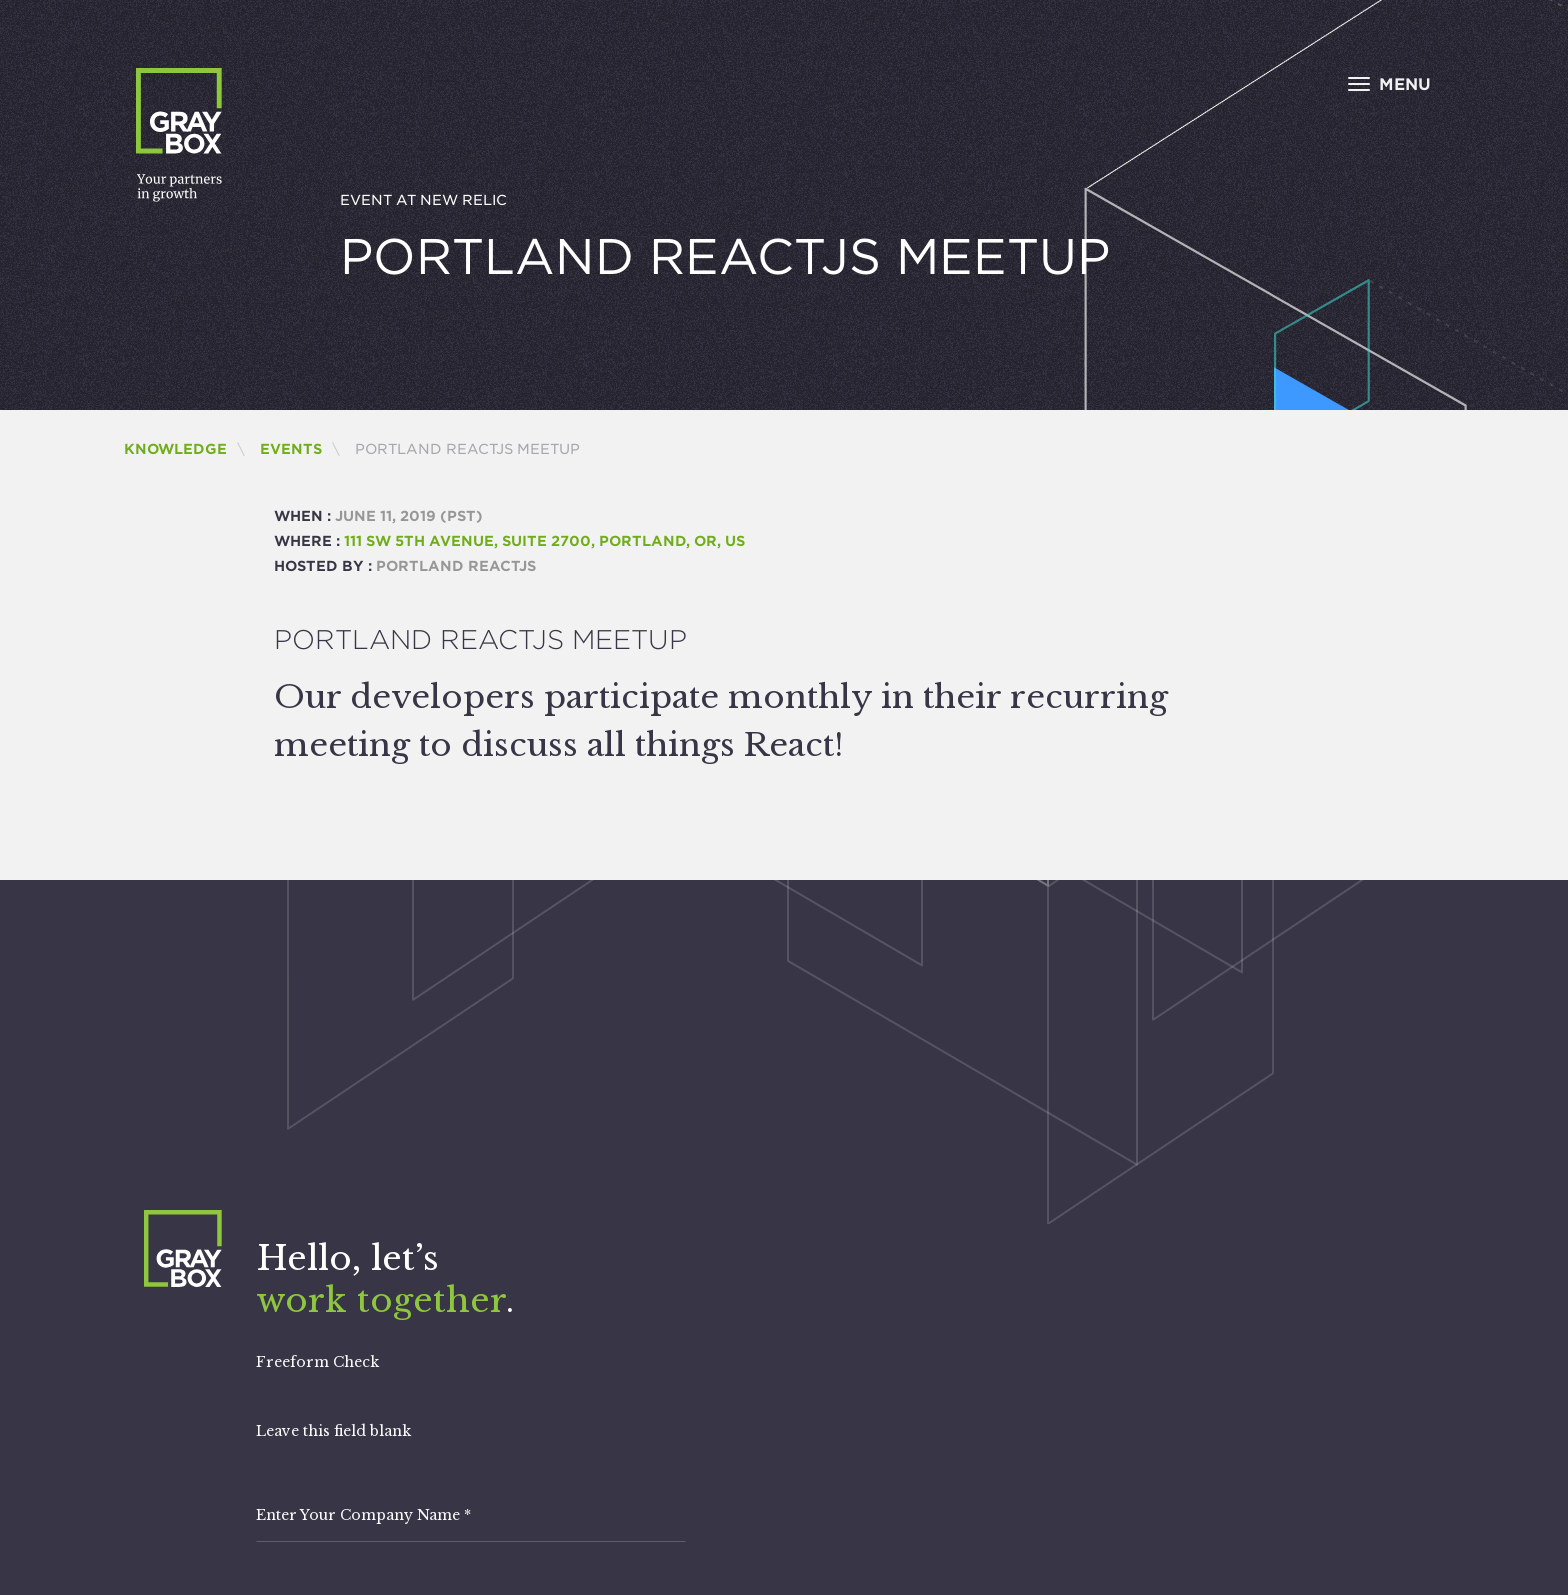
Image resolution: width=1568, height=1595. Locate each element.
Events (291, 449)
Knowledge (175, 449)
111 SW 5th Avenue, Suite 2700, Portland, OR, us (544, 541)
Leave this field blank (333, 1431)
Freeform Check (317, 1362)
